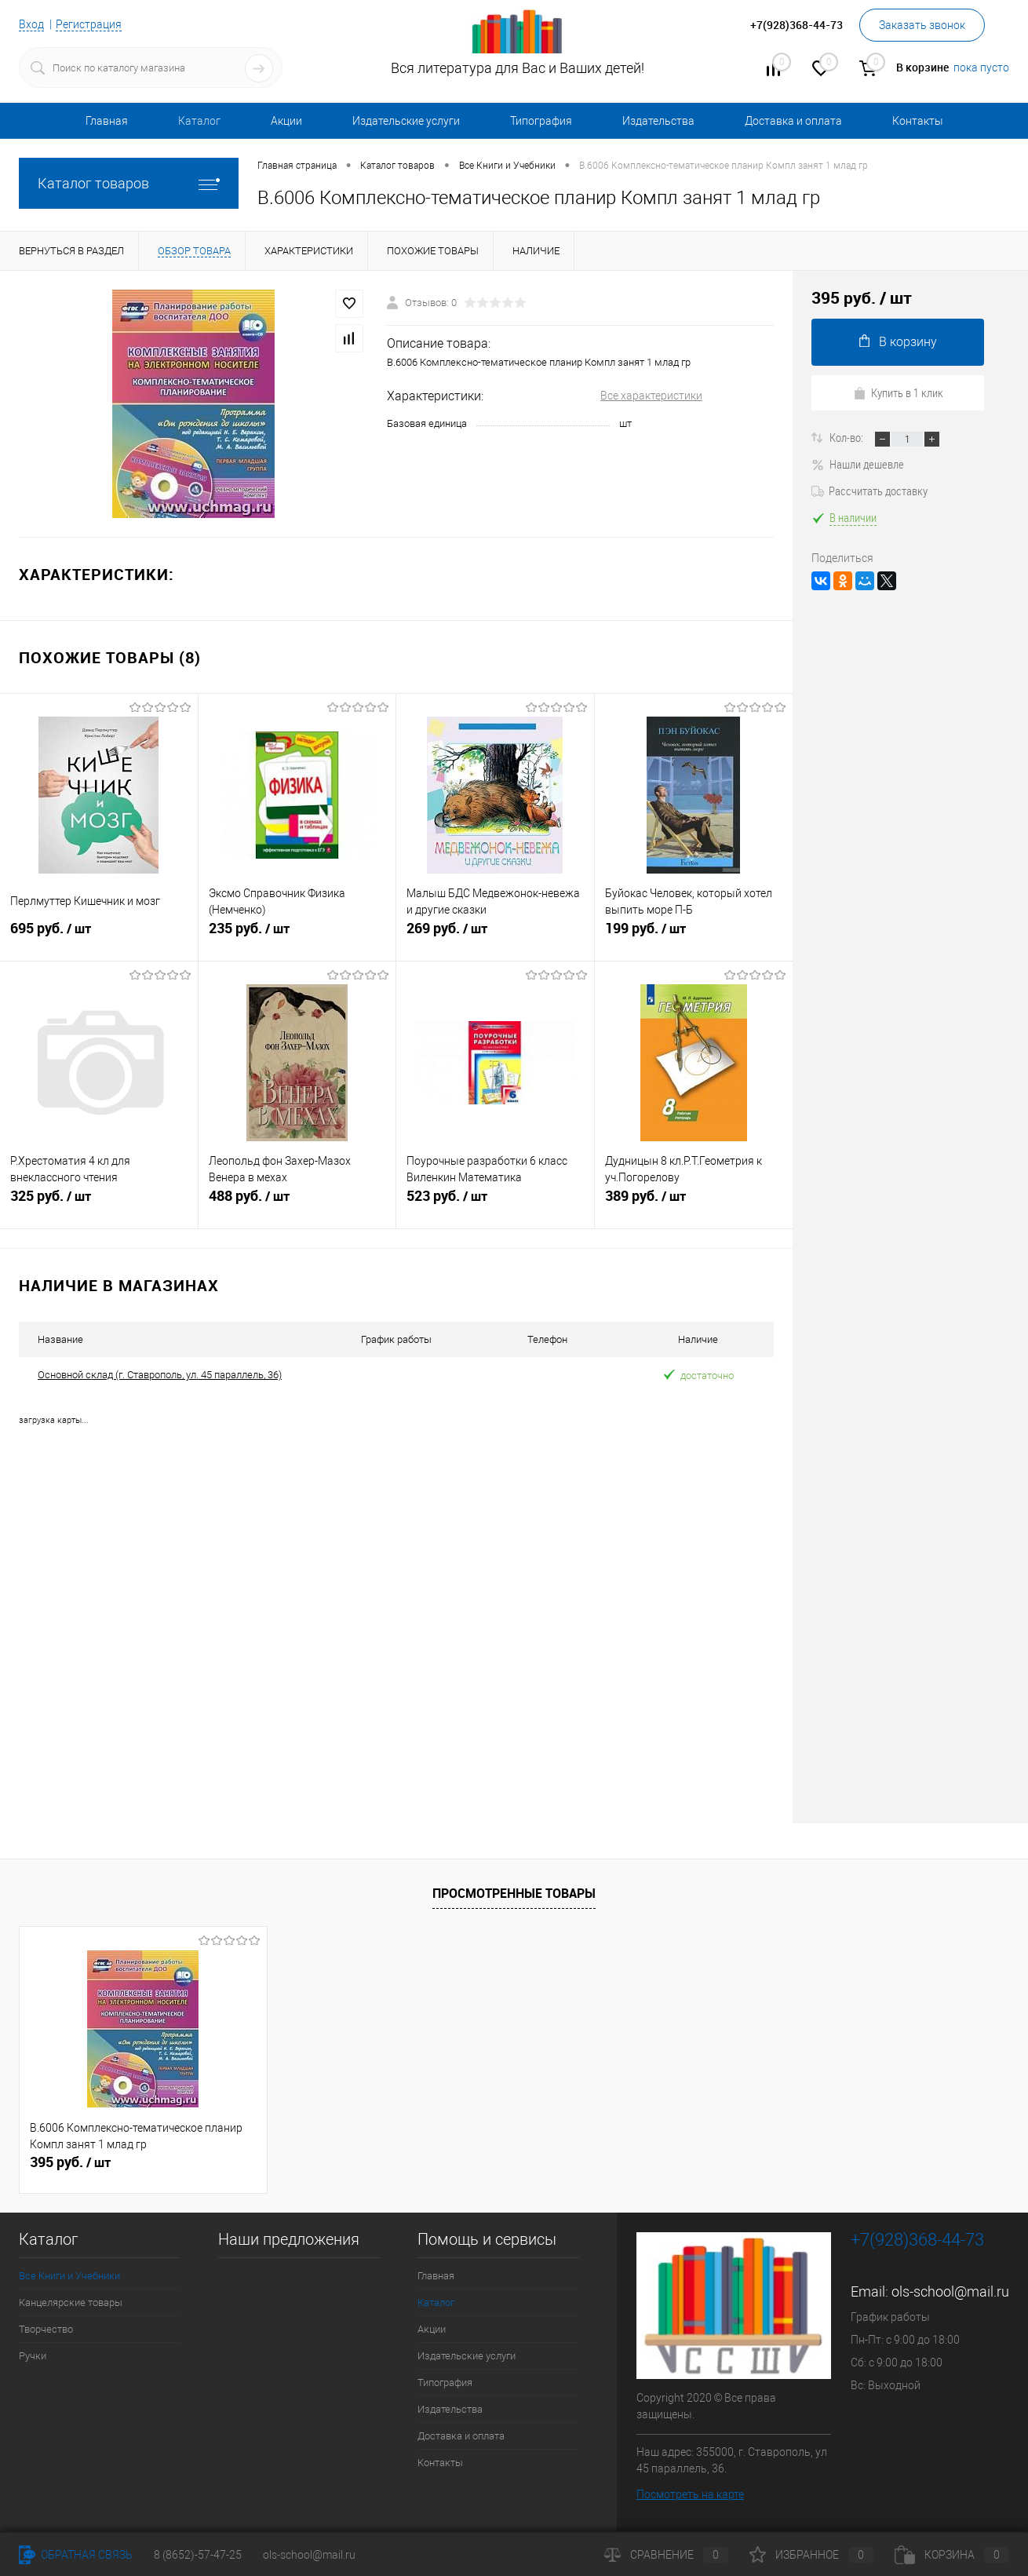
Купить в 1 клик (898, 392)
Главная (107, 121)
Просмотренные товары (514, 1892)
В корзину (898, 341)
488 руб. (297, 1203)
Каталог (199, 121)
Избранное (811, 2555)
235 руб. (297, 935)
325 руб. (99, 1203)
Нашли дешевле (857, 464)
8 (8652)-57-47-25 (198, 2555)
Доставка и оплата (793, 121)
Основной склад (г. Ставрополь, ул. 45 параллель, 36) (160, 1375)
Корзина (952, 2555)
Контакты (917, 121)
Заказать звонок (922, 25)
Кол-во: (847, 437)
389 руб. (694, 1203)
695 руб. (99, 935)
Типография (541, 121)
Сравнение (666, 2555)
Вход (31, 24)
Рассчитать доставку (869, 490)
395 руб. (70, 2161)
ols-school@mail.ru (950, 2290)
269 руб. (495, 935)
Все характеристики (651, 395)
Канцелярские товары (70, 2302)
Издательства (658, 121)
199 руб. (694, 935)
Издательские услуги (406, 121)
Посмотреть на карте (690, 2493)
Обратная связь (76, 2555)
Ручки (32, 2355)
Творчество (46, 2328)
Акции (286, 121)
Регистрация (89, 24)
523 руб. (495, 1203)
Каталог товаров (129, 183)
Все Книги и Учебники (69, 2275)
